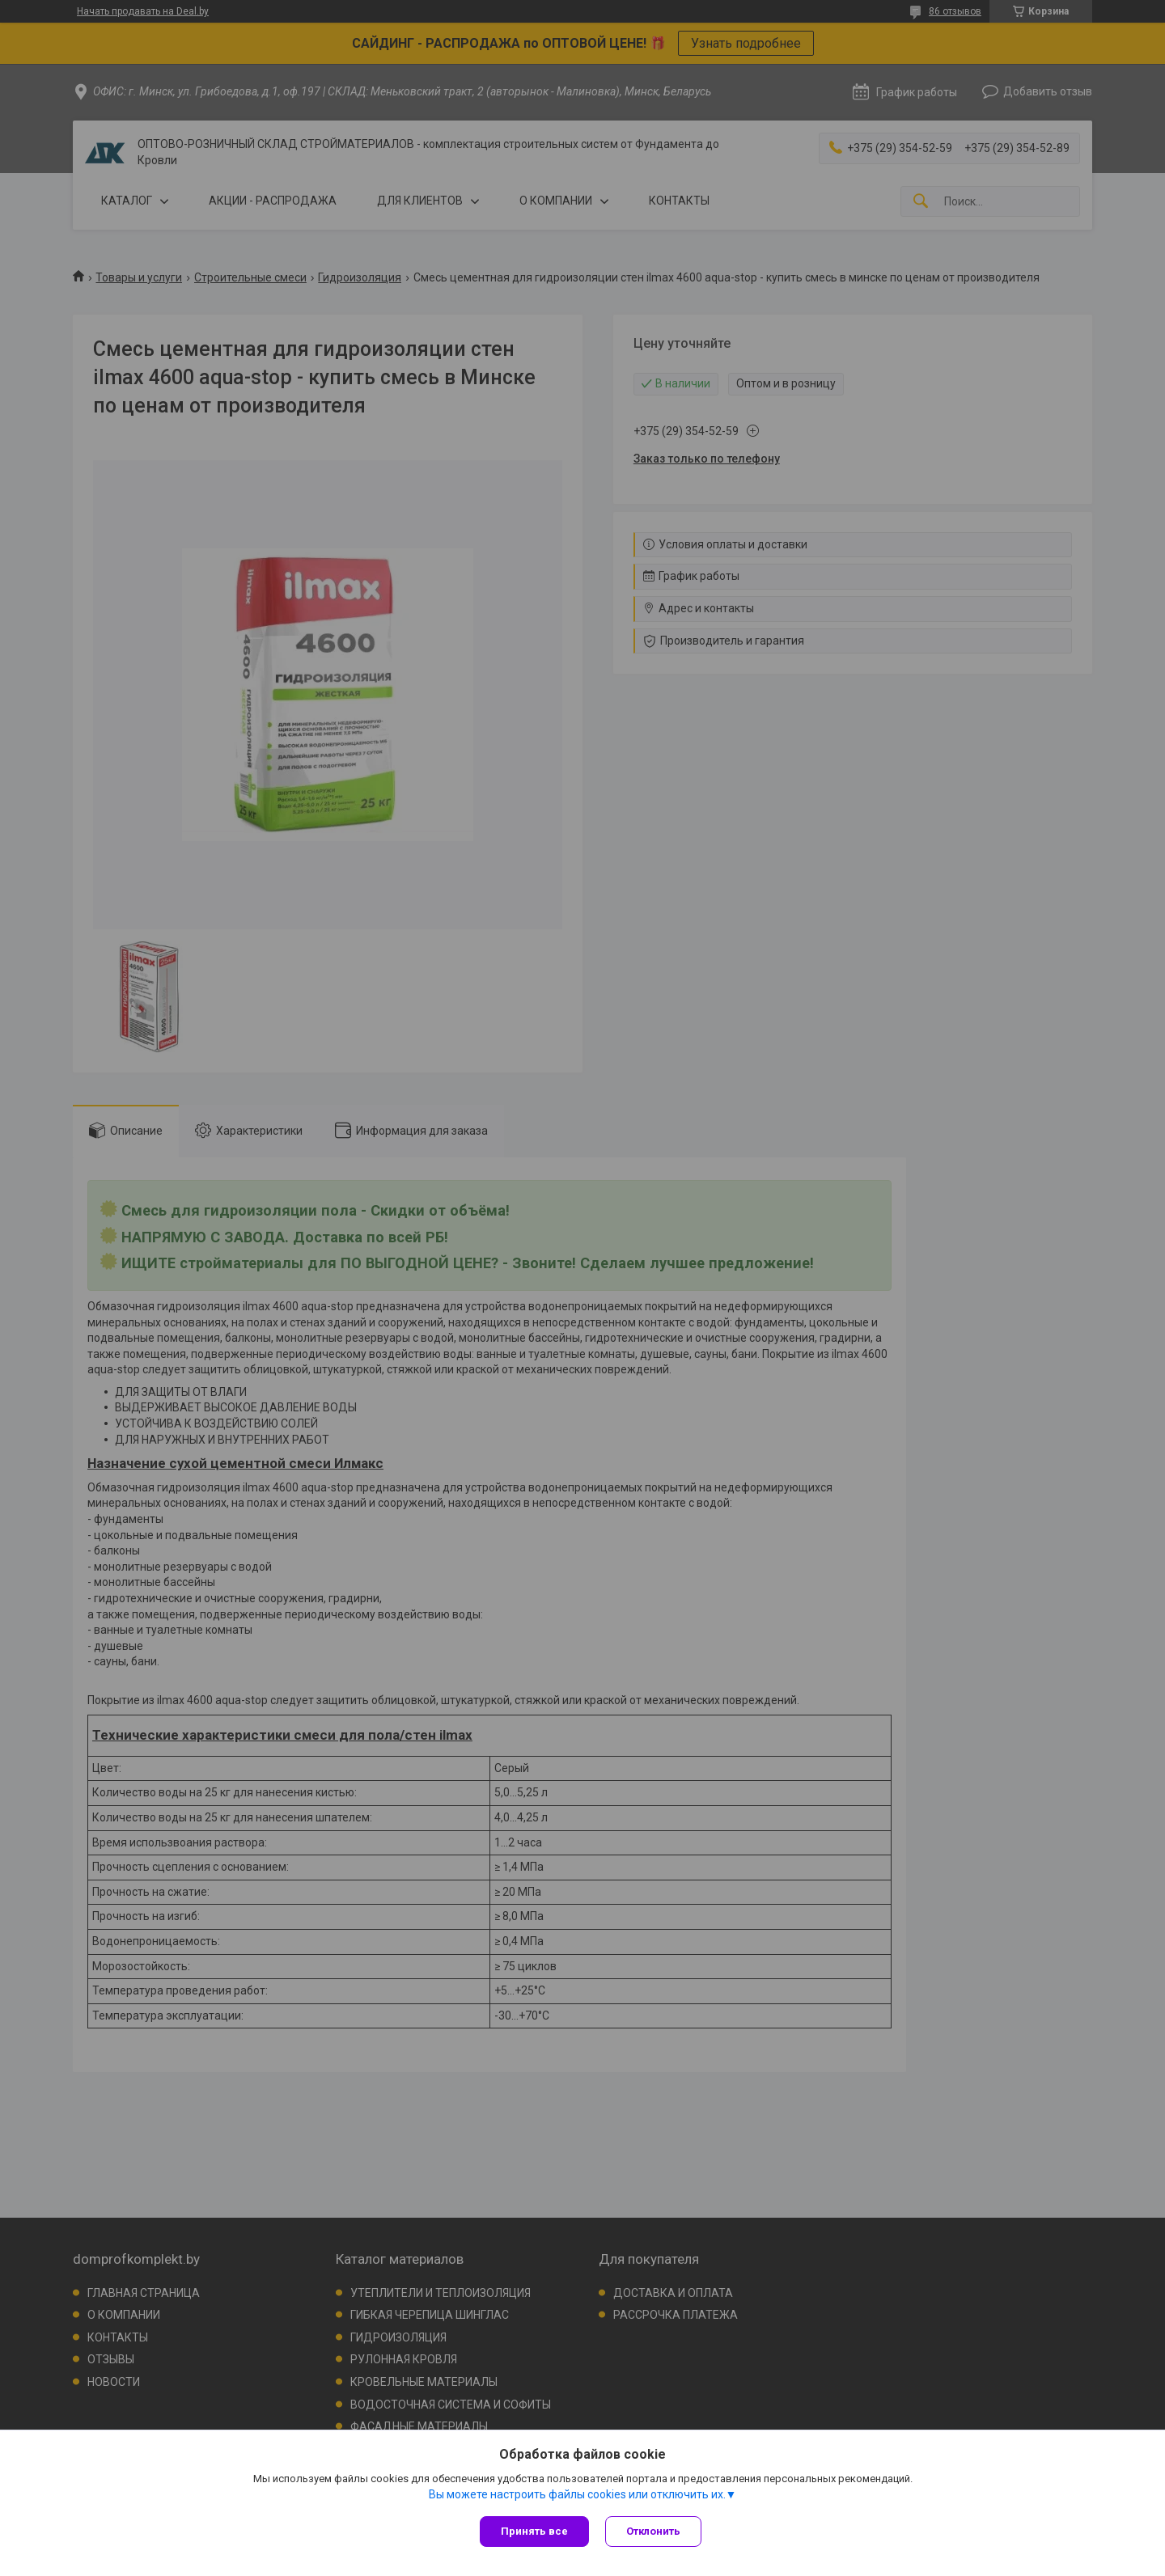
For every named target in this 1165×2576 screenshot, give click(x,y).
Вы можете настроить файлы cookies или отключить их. (577, 2494)
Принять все (534, 2531)
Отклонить (653, 2531)
